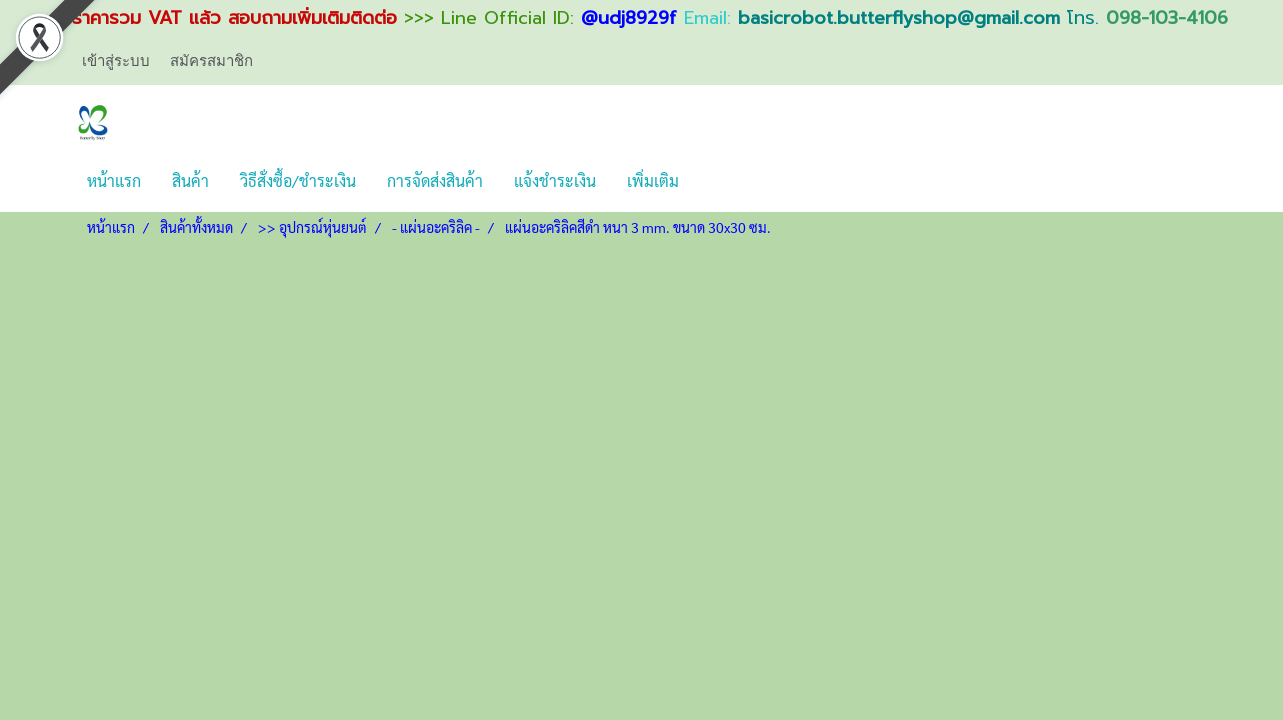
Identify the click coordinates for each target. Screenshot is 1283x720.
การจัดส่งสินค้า (435, 180)
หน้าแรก (114, 180)
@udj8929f (629, 18)
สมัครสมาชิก (211, 60)
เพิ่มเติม (653, 180)
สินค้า (190, 180)
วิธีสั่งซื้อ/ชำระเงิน (298, 180)
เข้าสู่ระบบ (116, 60)
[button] (712, 181)
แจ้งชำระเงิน (555, 180)
